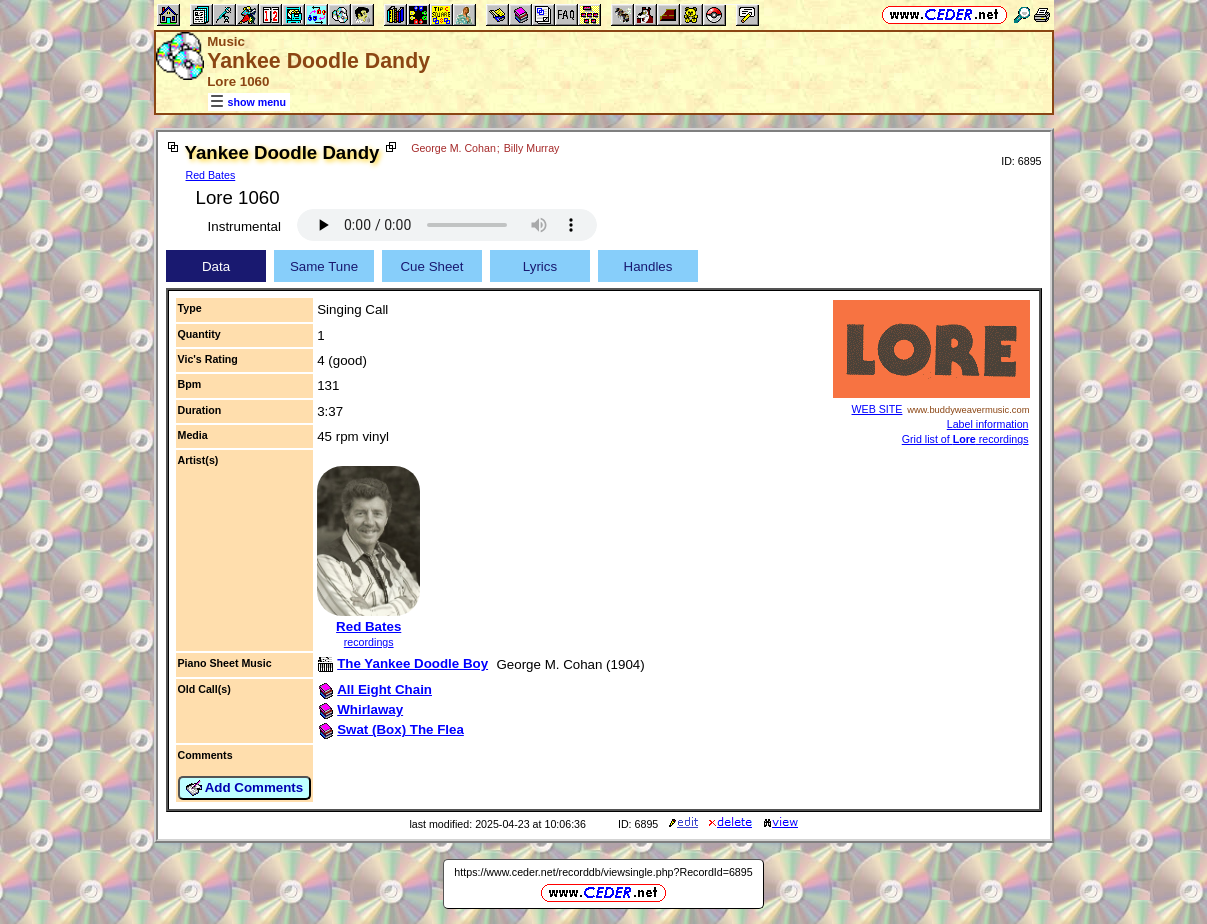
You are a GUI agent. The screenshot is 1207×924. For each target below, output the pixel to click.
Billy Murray (532, 148)
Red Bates (211, 175)
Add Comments (245, 788)
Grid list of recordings (965, 439)
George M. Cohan (453, 148)
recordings (369, 642)
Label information (988, 424)
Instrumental (244, 226)
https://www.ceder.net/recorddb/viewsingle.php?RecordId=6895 (603, 872)
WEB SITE (877, 409)
